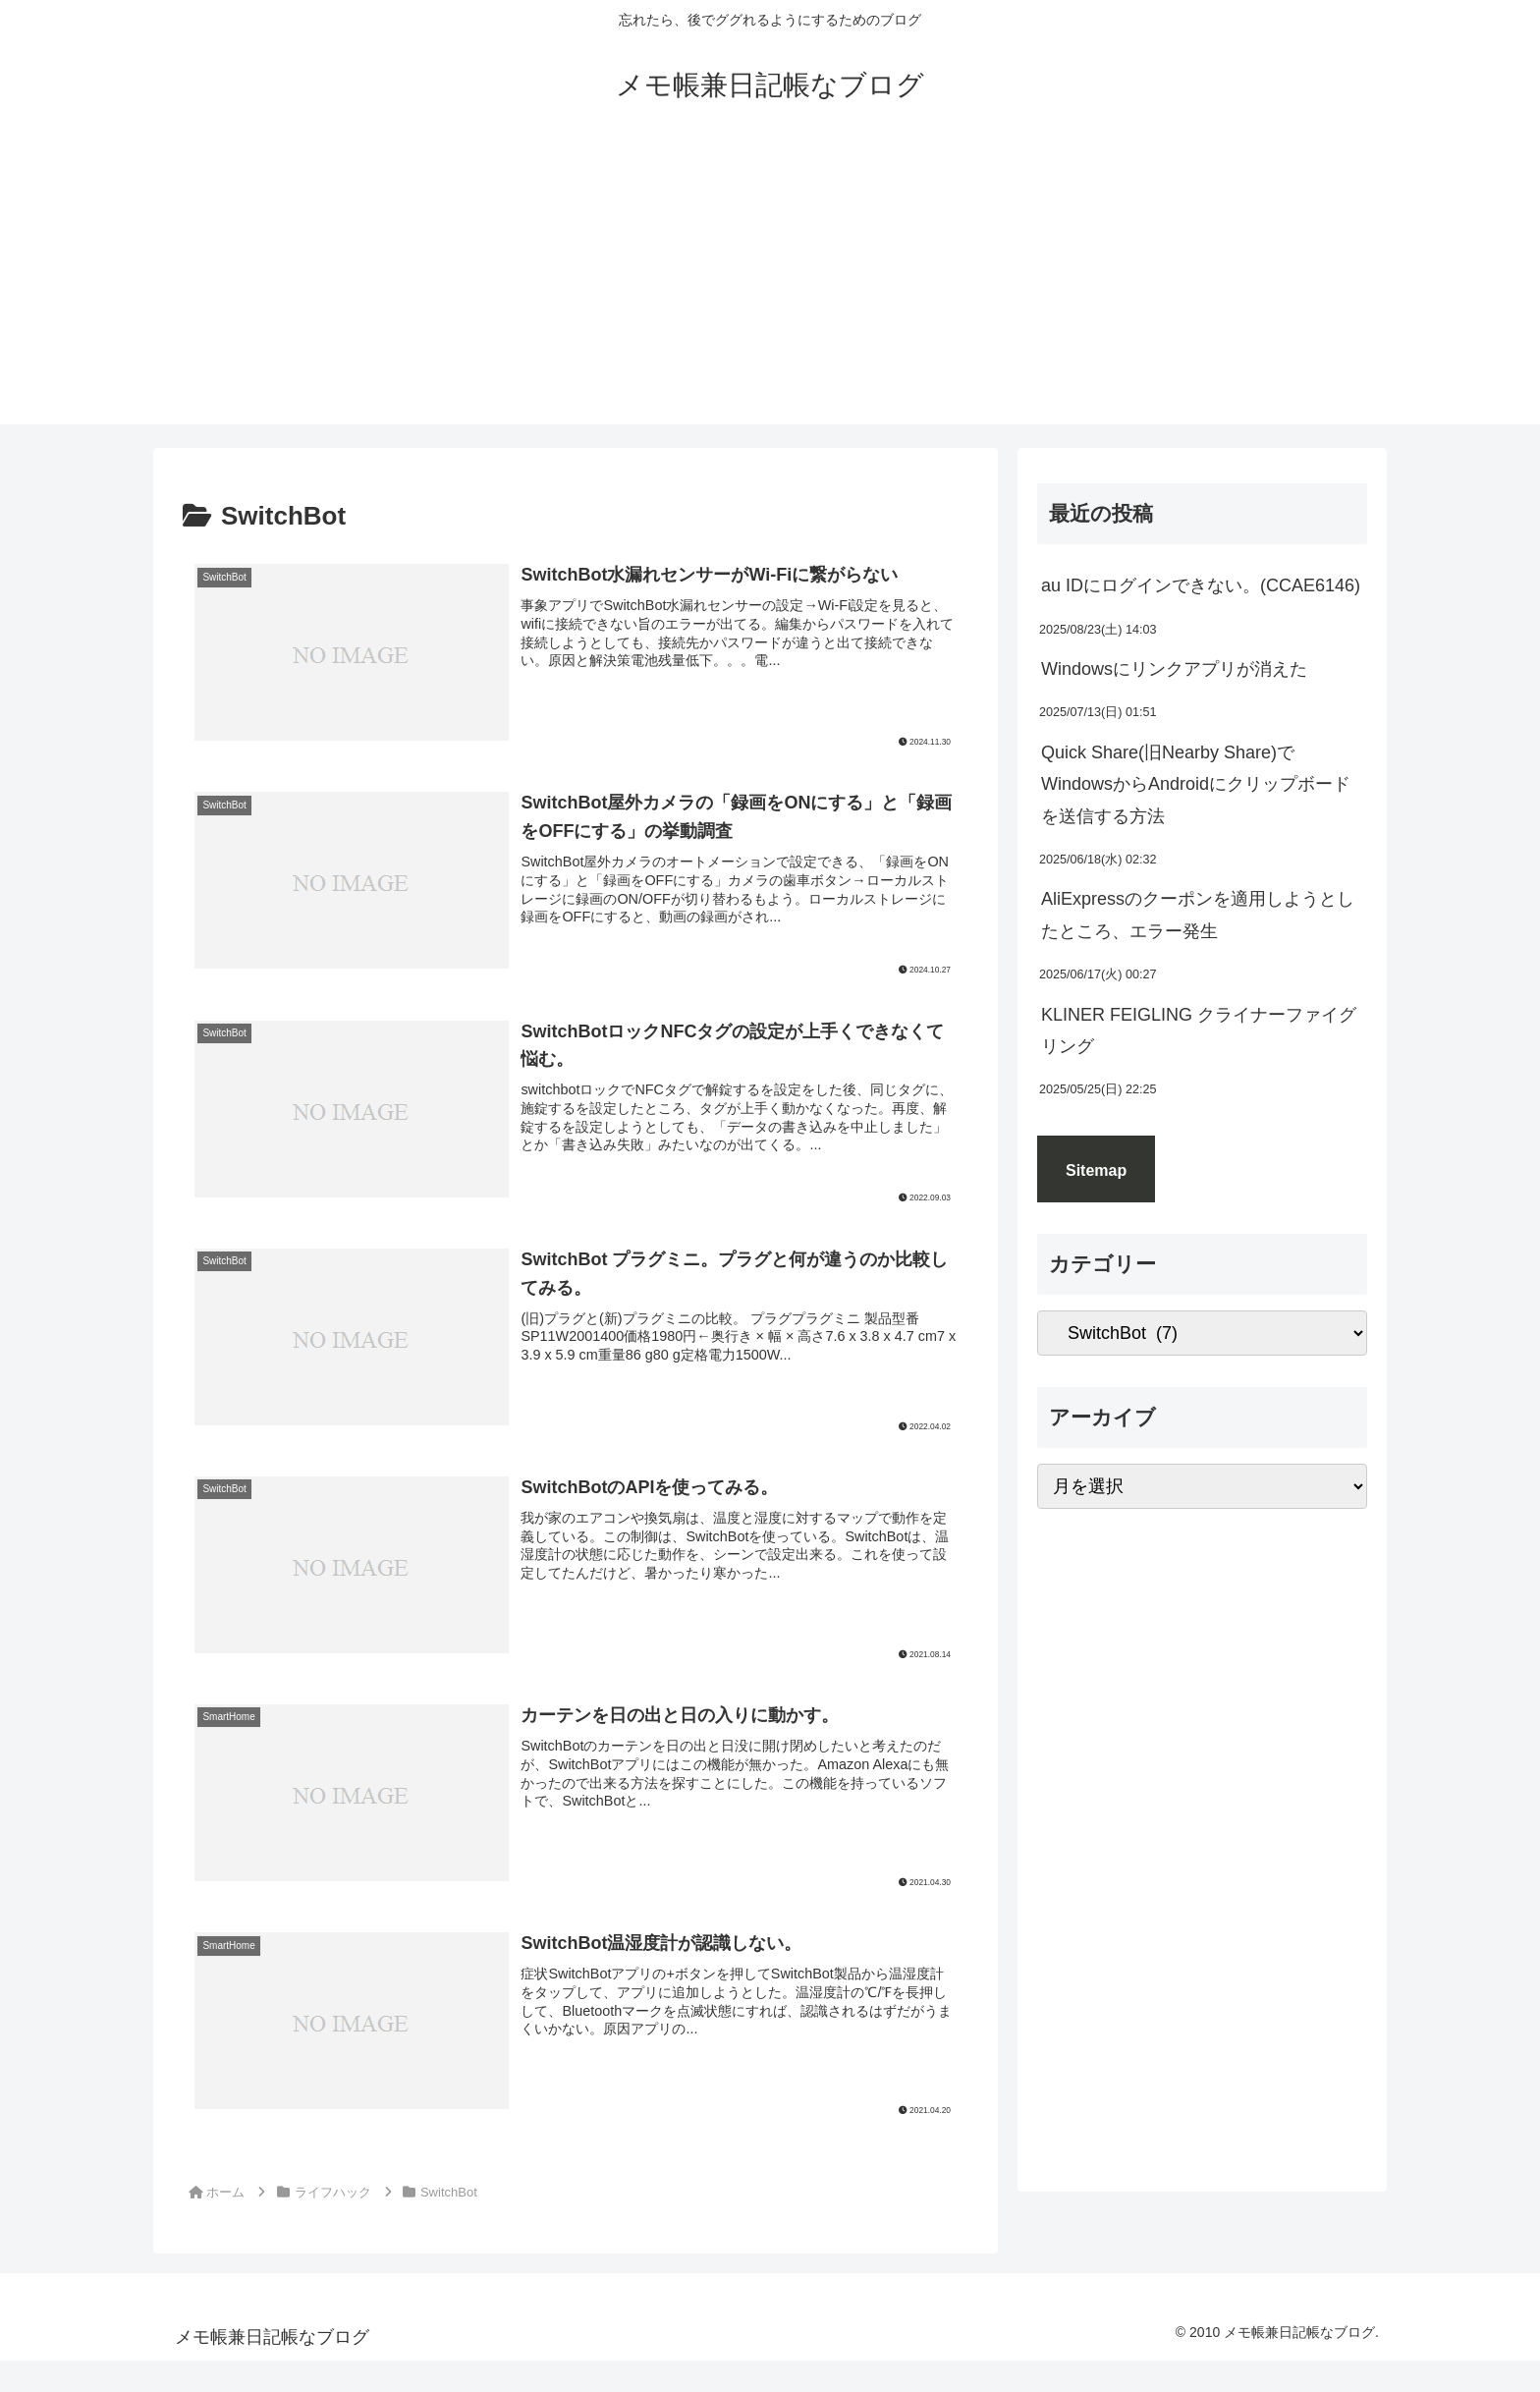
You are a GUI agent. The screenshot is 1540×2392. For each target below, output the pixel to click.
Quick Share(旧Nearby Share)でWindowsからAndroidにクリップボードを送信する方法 (1195, 784)
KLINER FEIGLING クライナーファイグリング (1198, 1030)
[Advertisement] (770, 286)
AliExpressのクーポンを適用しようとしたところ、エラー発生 (1197, 914)
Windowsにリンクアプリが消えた (1174, 669)
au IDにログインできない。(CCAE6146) (1200, 585)
